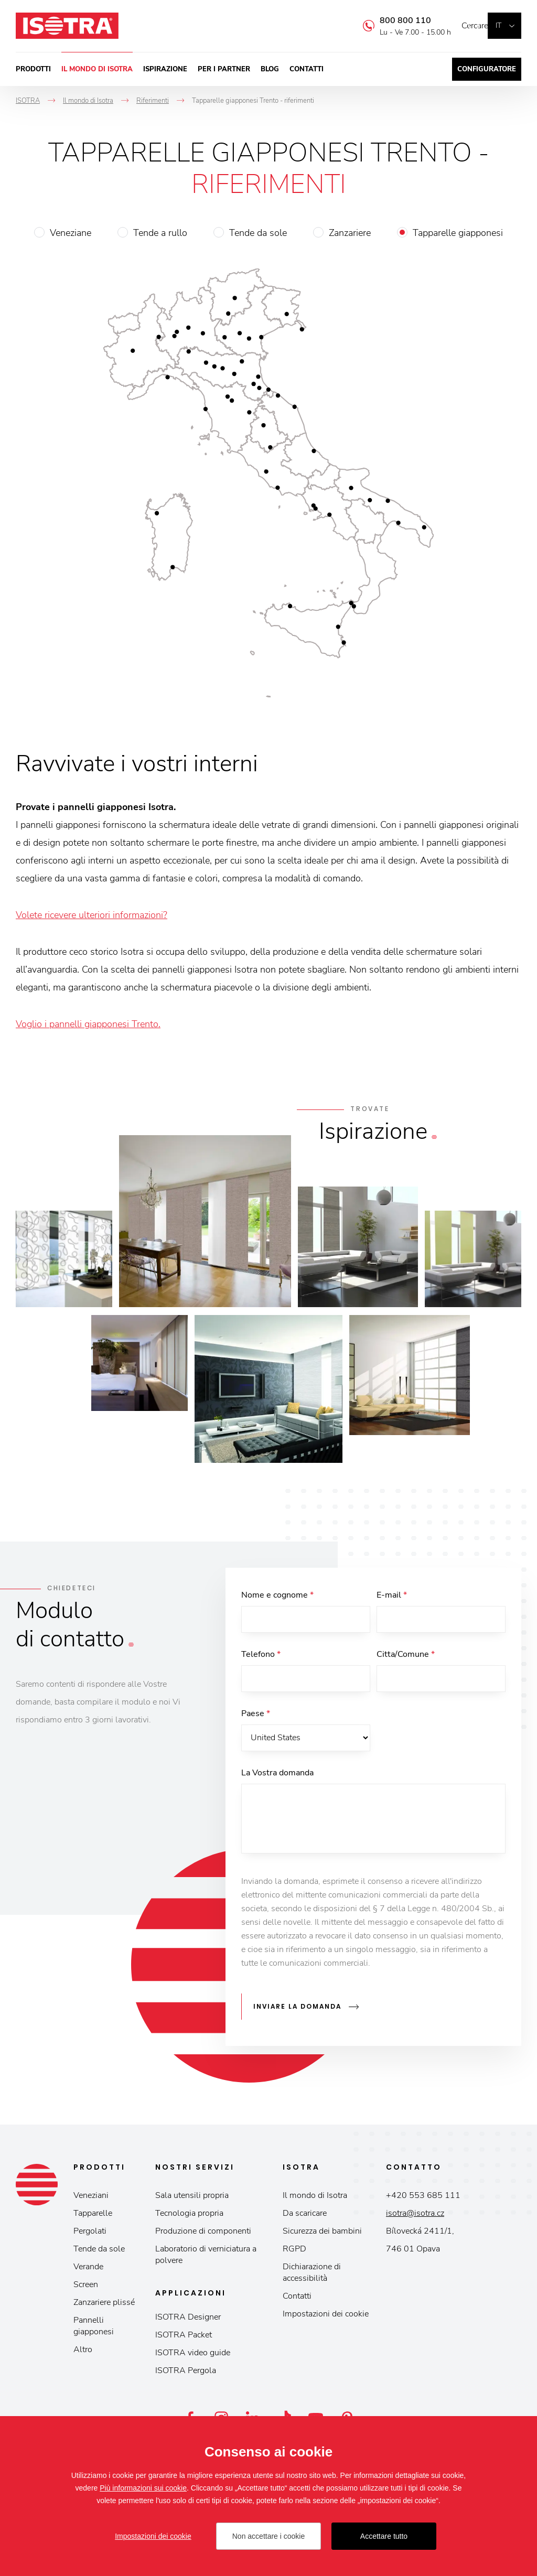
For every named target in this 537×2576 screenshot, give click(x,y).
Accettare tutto (383, 2536)
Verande (88, 2270)
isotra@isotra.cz (415, 2217)
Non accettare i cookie (268, 2536)
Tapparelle (92, 2217)
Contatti (306, 69)
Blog (270, 69)
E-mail (392, 1595)
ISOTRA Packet (183, 2338)
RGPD (294, 2252)
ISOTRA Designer (188, 2320)
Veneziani (91, 2199)
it (498, 25)
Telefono (261, 1657)
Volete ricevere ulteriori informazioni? (91, 915)
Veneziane (70, 233)
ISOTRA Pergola (185, 2374)
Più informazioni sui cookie (143, 2488)
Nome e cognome (277, 1595)
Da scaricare (305, 2217)
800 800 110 (389, 20)
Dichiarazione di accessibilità (312, 2276)
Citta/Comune (406, 1657)
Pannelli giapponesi (93, 2329)
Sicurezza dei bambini (322, 2234)
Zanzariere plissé (104, 2306)
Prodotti (33, 69)
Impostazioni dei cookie (326, 2317)
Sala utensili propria (192, 2199)
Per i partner (224, 69)
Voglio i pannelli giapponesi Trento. (88, 1024)
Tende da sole (258, 233)
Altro (82, 2353)
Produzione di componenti (203, 2234)
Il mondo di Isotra (97, 69)
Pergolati (89, 2234)
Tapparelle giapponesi (458, 233)
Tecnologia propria (189, 2217)
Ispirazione (165, 69)
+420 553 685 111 (423, 2199)
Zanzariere (350, 233)
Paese (255, 1718)
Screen (85, 2288)
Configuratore (486, 69)
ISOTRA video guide (192, 2356)
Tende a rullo (160, 233)
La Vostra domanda (277, 1780)
